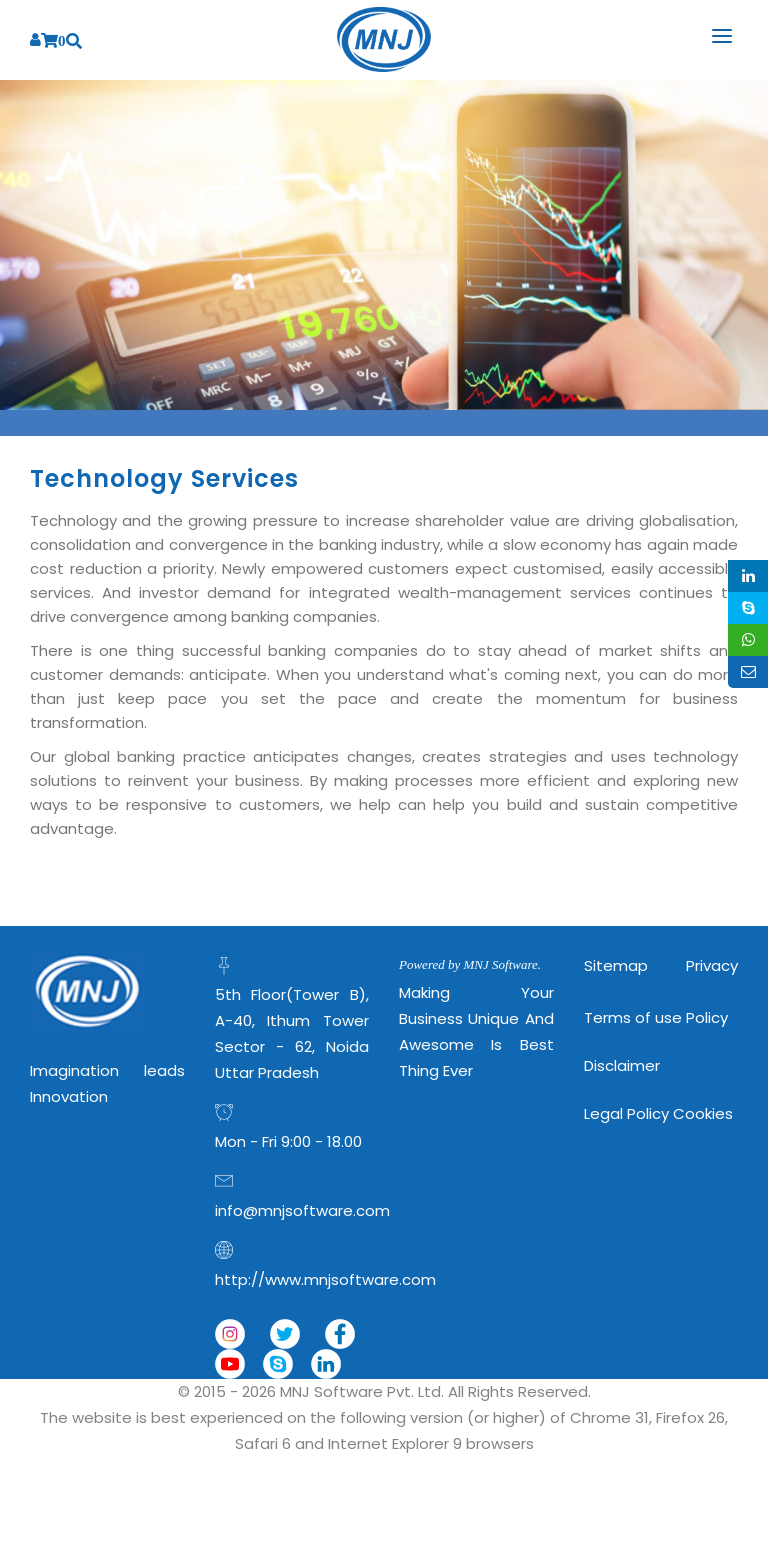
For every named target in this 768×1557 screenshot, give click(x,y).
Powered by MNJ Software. (470, 964)
